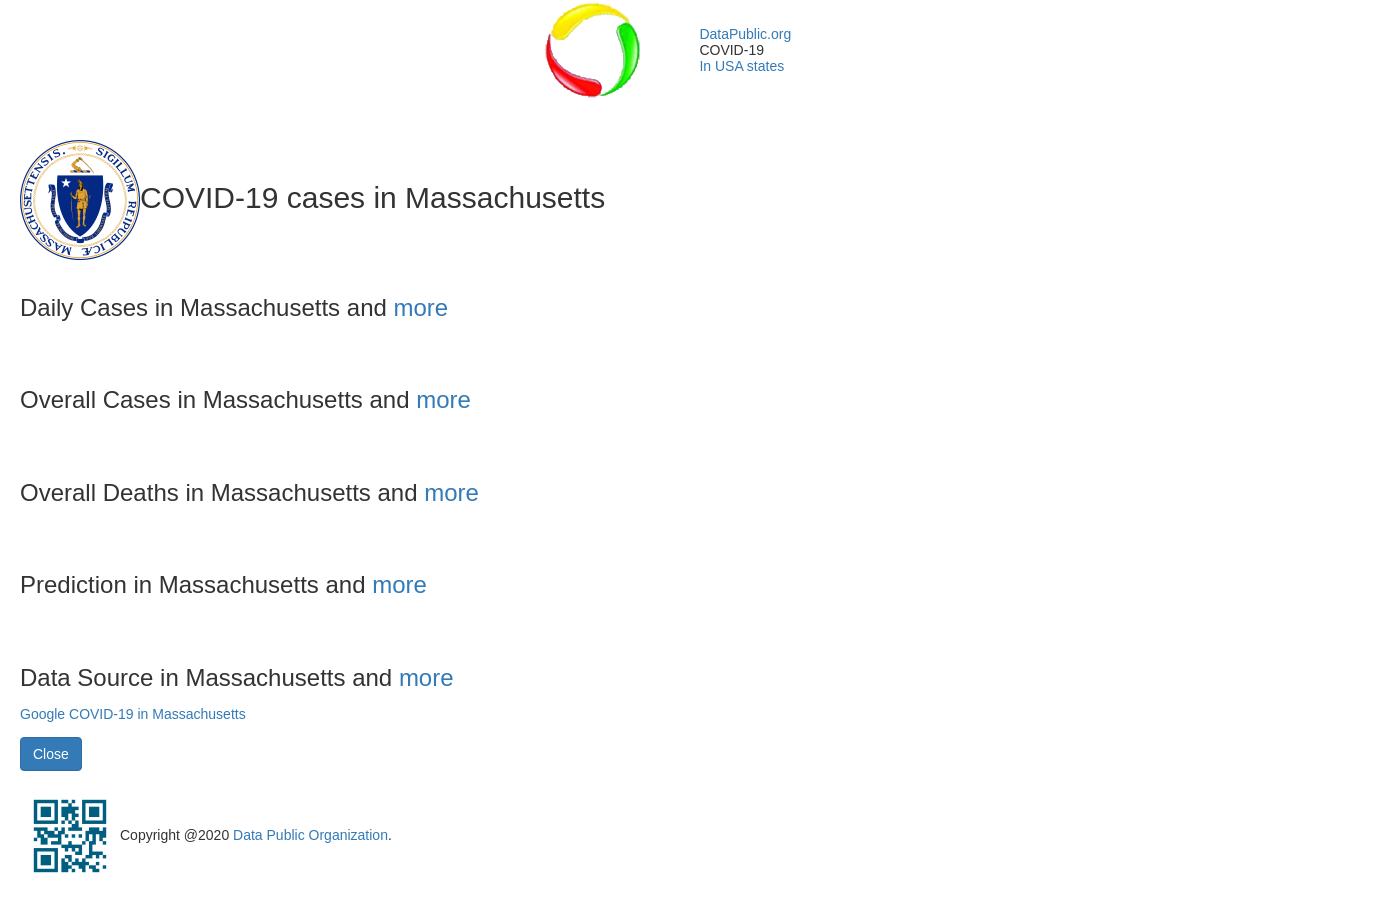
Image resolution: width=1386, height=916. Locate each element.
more (421, 307)
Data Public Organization (310, 835)
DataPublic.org (745, 34)
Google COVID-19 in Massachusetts (133, 714)
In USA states (741, 66)
